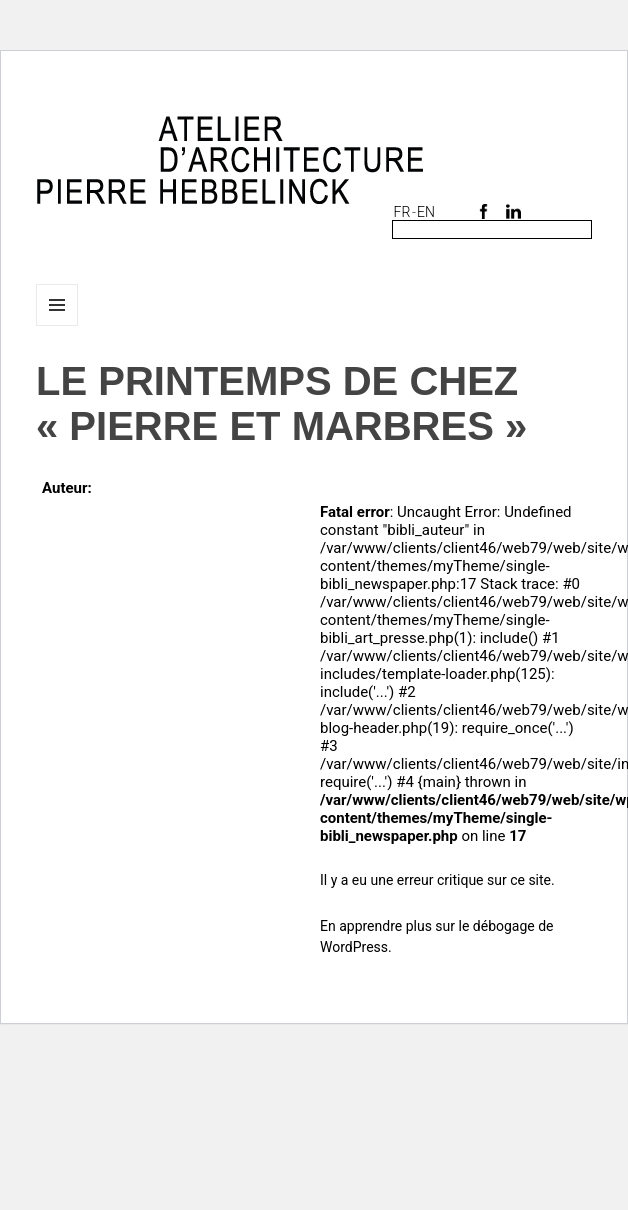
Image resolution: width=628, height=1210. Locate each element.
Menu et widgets (57, 325)
